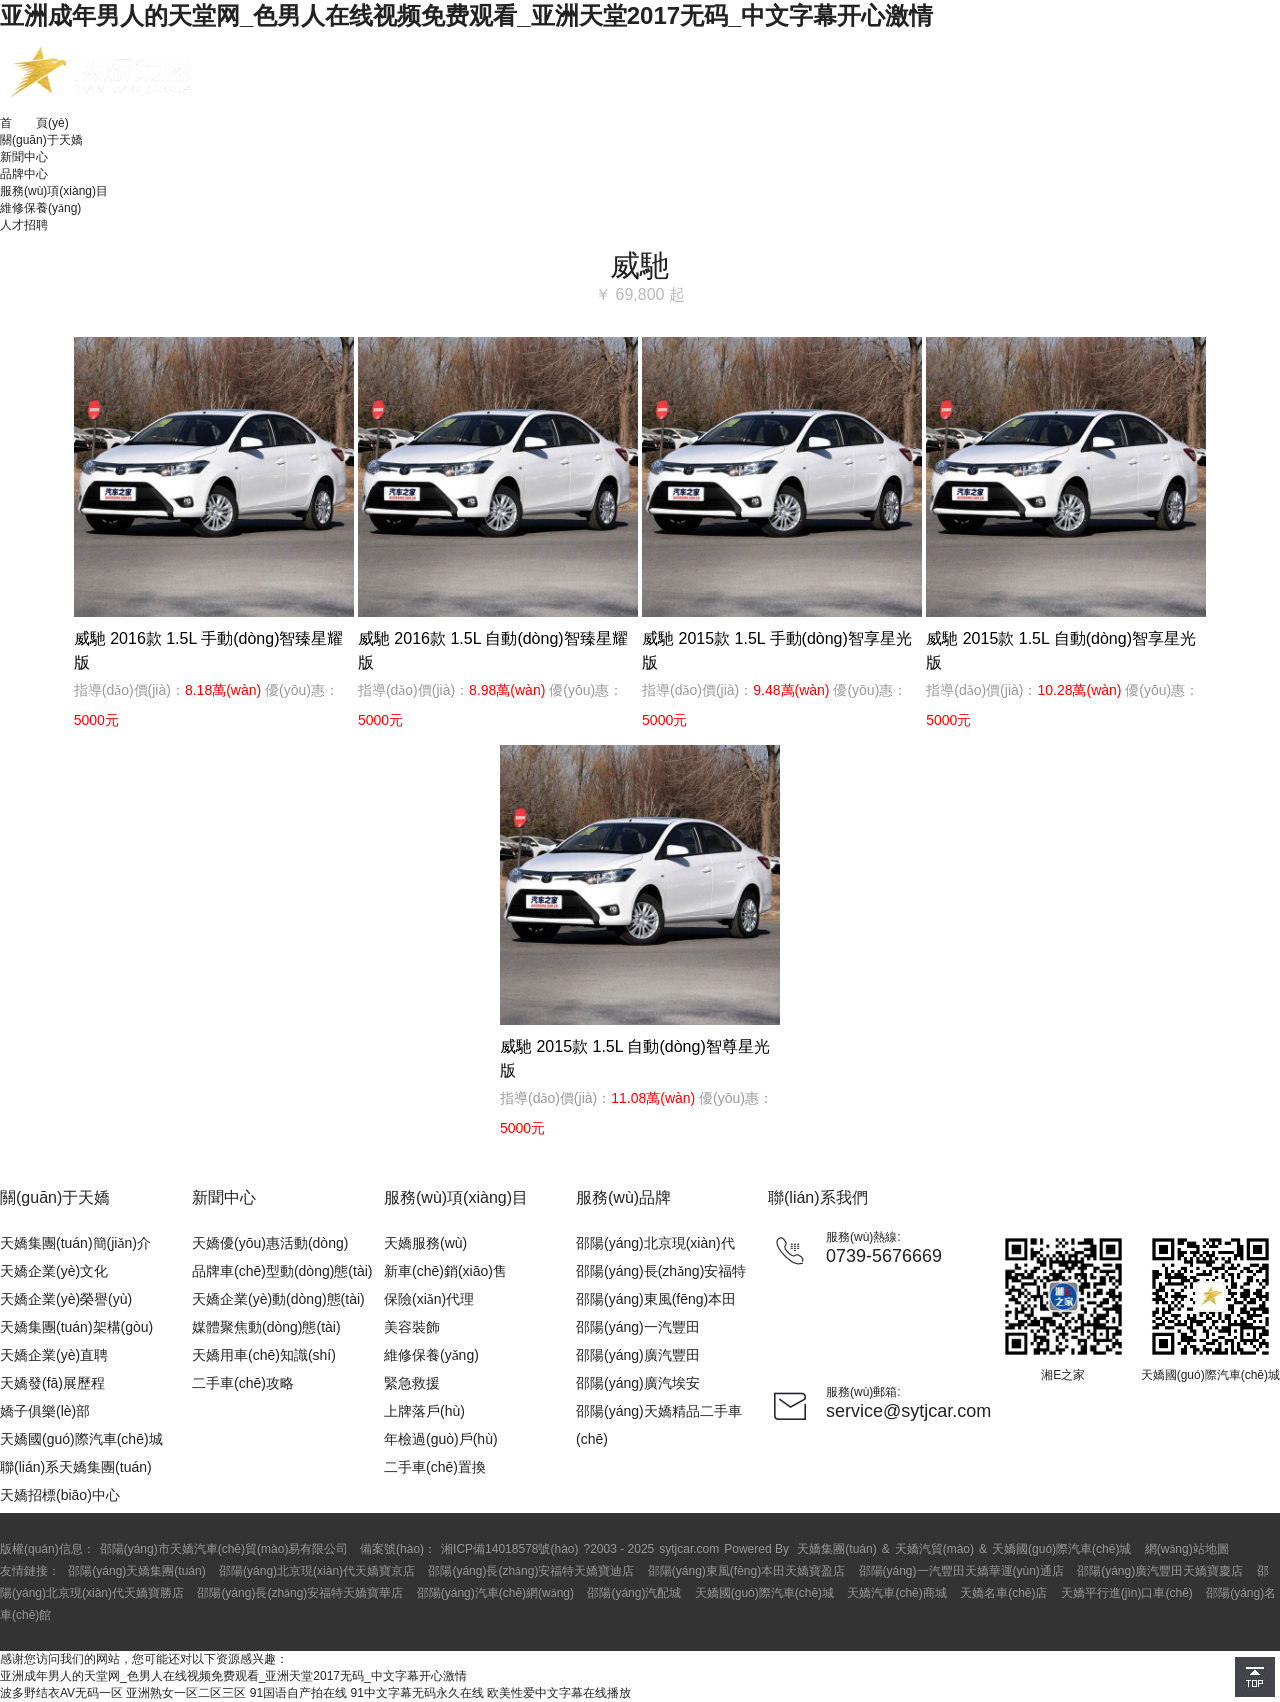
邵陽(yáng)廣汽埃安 (638, 1383)
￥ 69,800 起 (640, 294)
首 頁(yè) (34, 123)
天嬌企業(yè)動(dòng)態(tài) (278, 1299)
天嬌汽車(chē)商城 (896, 1593)
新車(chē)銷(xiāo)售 (445, 1271)
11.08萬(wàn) (653, 1098)
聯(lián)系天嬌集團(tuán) (76, 1467)
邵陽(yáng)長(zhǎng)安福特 (661, 1271)
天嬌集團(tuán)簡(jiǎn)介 (75, 1243)
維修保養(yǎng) (40, 208)
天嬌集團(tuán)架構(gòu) (76, 1327)
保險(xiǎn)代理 (429, 1299)
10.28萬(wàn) (1079, 690)
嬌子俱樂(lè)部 (45, 1411)
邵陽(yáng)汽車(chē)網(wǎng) (495, 1593)
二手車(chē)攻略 (243, 1383)
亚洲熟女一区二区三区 (186, 1693)
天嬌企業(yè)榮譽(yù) (66, 1299)
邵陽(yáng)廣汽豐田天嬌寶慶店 (1160, 1571)
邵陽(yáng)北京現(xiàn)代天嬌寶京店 (317, 1571)
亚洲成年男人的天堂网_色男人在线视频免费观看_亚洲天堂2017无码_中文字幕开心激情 (466, 15)
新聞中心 (24, 157)
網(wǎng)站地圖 (1187, 1549)
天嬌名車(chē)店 (1003, 1593)
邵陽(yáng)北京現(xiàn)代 (655, 1243)
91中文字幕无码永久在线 (417, 1693)
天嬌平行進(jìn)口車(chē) (1127, 1593)
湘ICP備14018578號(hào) (509, 1549)
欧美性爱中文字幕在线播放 (559, 1693)
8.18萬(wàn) (223, 690)
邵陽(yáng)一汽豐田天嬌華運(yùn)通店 (961, 1571)
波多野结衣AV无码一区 (61, 1693)
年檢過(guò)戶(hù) (441, 1439)
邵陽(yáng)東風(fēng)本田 (656, 1299)
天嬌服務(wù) (425, 1243)
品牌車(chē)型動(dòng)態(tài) (282, 1271)
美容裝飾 (412, 1327)
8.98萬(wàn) (507, 690)
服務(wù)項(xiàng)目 (54, 191)
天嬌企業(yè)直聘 (54, 1355)
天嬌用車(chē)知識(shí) (264, 1355)
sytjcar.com (689, 1549)
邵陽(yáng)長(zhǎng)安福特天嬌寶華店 (300, 1593)
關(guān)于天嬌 (41, 140)
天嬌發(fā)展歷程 (52, 1383)
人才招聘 (24, 225)
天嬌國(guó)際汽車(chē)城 (81, 1439)
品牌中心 (24, 174)
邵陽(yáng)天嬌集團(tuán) (136, 1571)
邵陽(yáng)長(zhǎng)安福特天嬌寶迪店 (531, 1571)
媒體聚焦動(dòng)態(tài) (266, 1327)
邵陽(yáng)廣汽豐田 (638, 1355)
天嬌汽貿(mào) (934, 1549)
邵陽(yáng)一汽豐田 (638, 1327)
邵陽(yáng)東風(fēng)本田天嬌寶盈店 (746, 1571)
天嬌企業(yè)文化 (54, 1271)
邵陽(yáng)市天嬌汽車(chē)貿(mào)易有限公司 (224, 1549)
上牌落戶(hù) (424, 1411)
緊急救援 (412, 1383)
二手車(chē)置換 (435, 1467)
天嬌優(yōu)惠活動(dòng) (270, 1243)
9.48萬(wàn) (791, 690)
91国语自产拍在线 (298, 1693)
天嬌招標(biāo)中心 (60, 1495)
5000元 (96, 720)
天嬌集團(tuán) (836, 1549)
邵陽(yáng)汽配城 (634, 1593)
